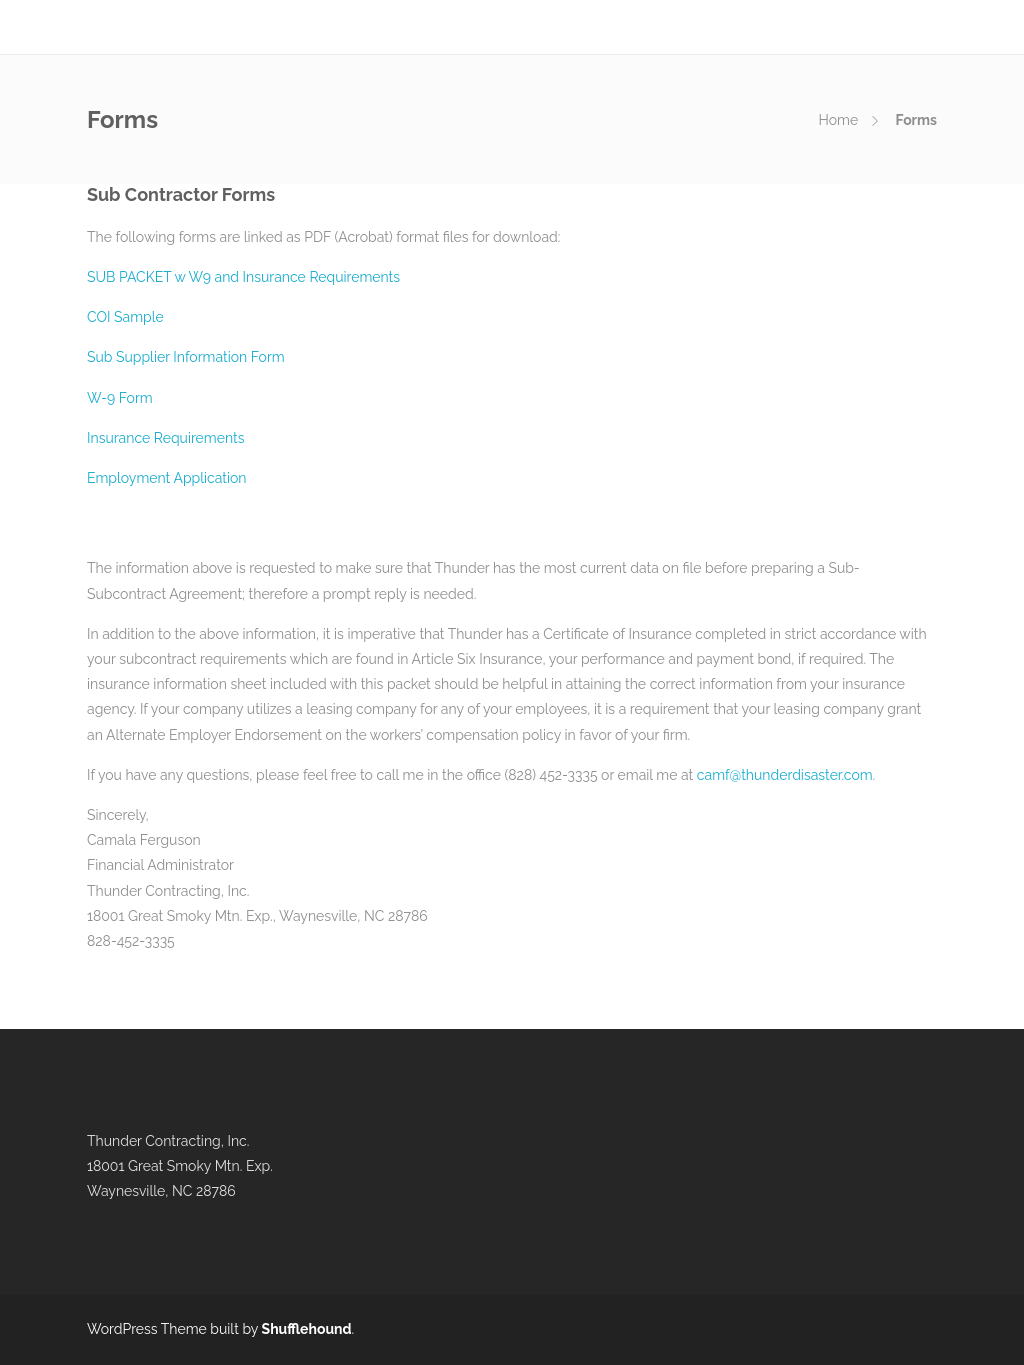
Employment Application (167, 478)
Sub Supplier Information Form (186, 357)
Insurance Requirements (165, 438)
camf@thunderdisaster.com (785, 775)
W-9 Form (120, 398)
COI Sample (125, 317)
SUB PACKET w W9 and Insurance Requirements (243, 277)
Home (839, 120)
